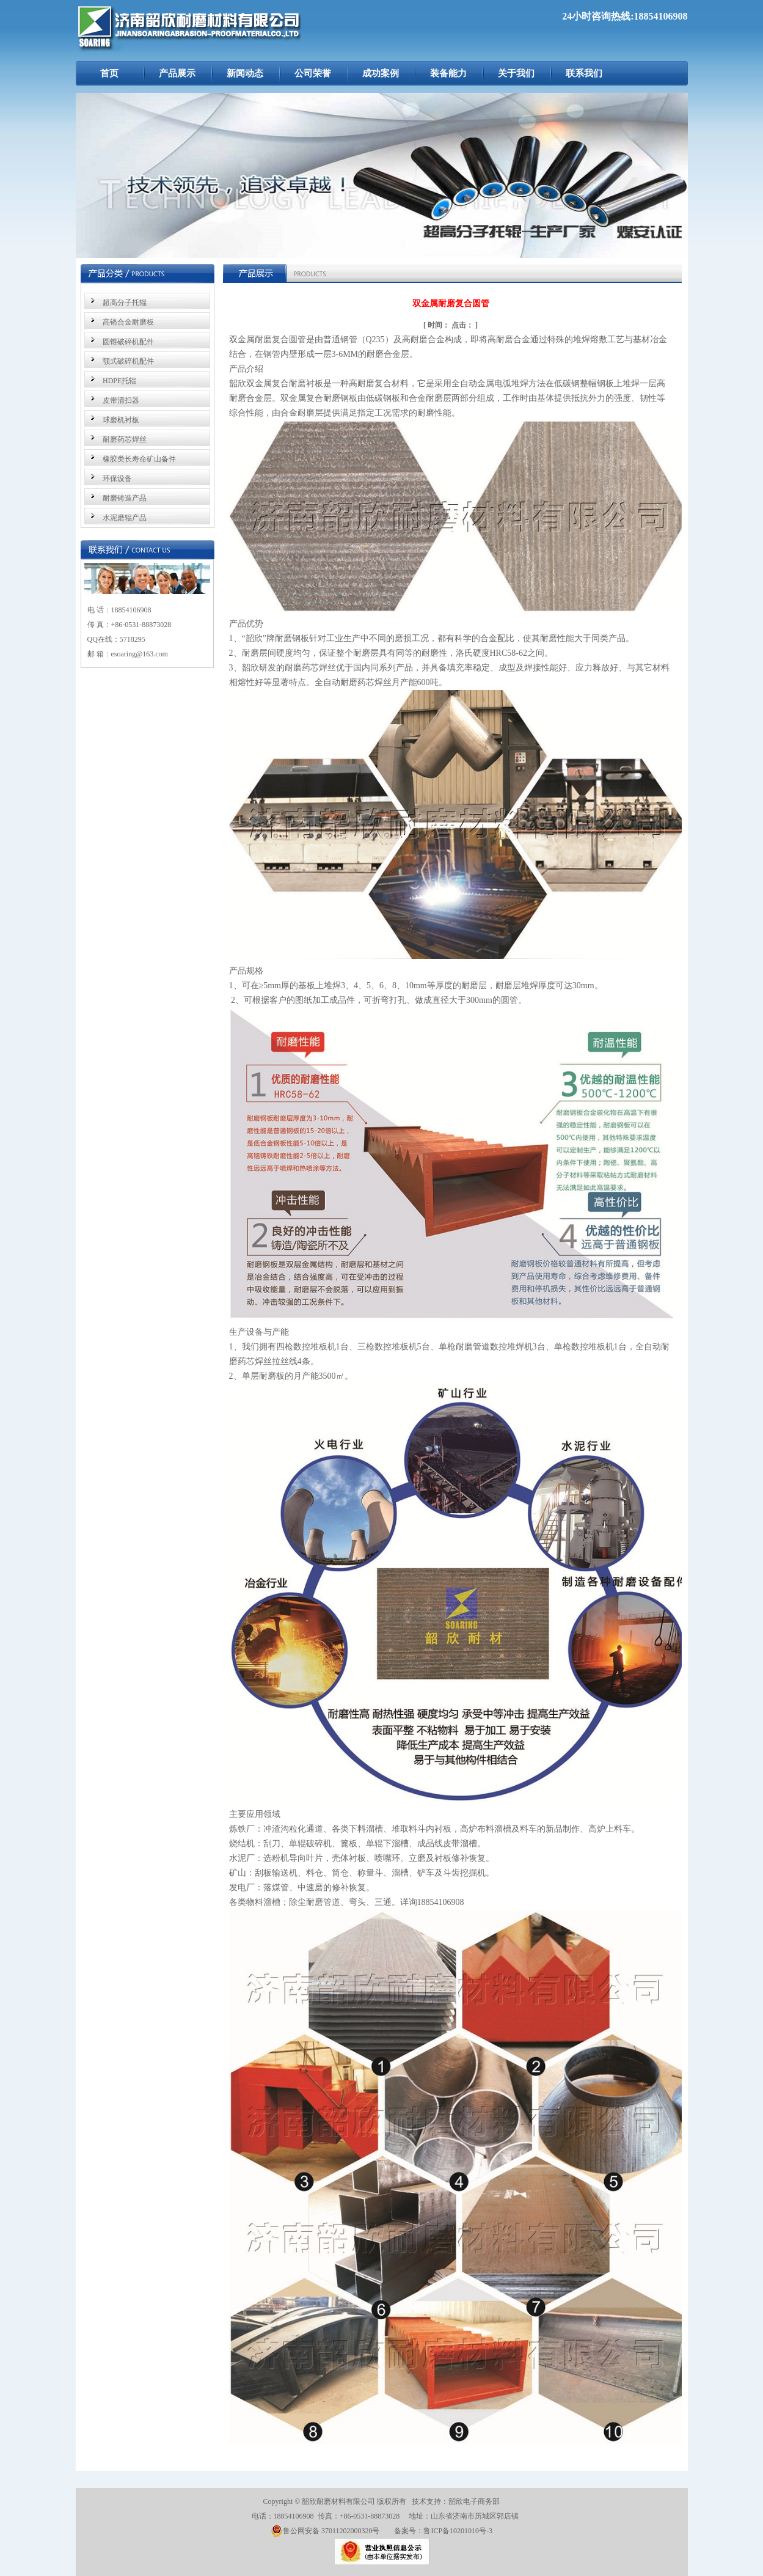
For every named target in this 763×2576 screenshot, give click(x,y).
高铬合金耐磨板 (128, 322)
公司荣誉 (312, 73)
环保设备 (117, 478)
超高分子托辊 (125, 302)
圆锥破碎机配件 (128, 341)
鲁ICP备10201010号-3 (457, 2530)
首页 (109, 73)
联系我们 (584, 73)
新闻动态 (245, 73)
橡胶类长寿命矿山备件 (139, 459)
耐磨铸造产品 (125, 498)
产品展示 (177, 73)
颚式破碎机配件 (128, 361)
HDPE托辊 (119, 380)
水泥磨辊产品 (125, 517)
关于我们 (516, 73)
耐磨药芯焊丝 (125, 439)
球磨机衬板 (121, 420)
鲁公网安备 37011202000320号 (325, 2531)
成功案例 (380, 73)
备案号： (408, 2530)
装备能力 (448, 73)
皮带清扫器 (121, 400)
